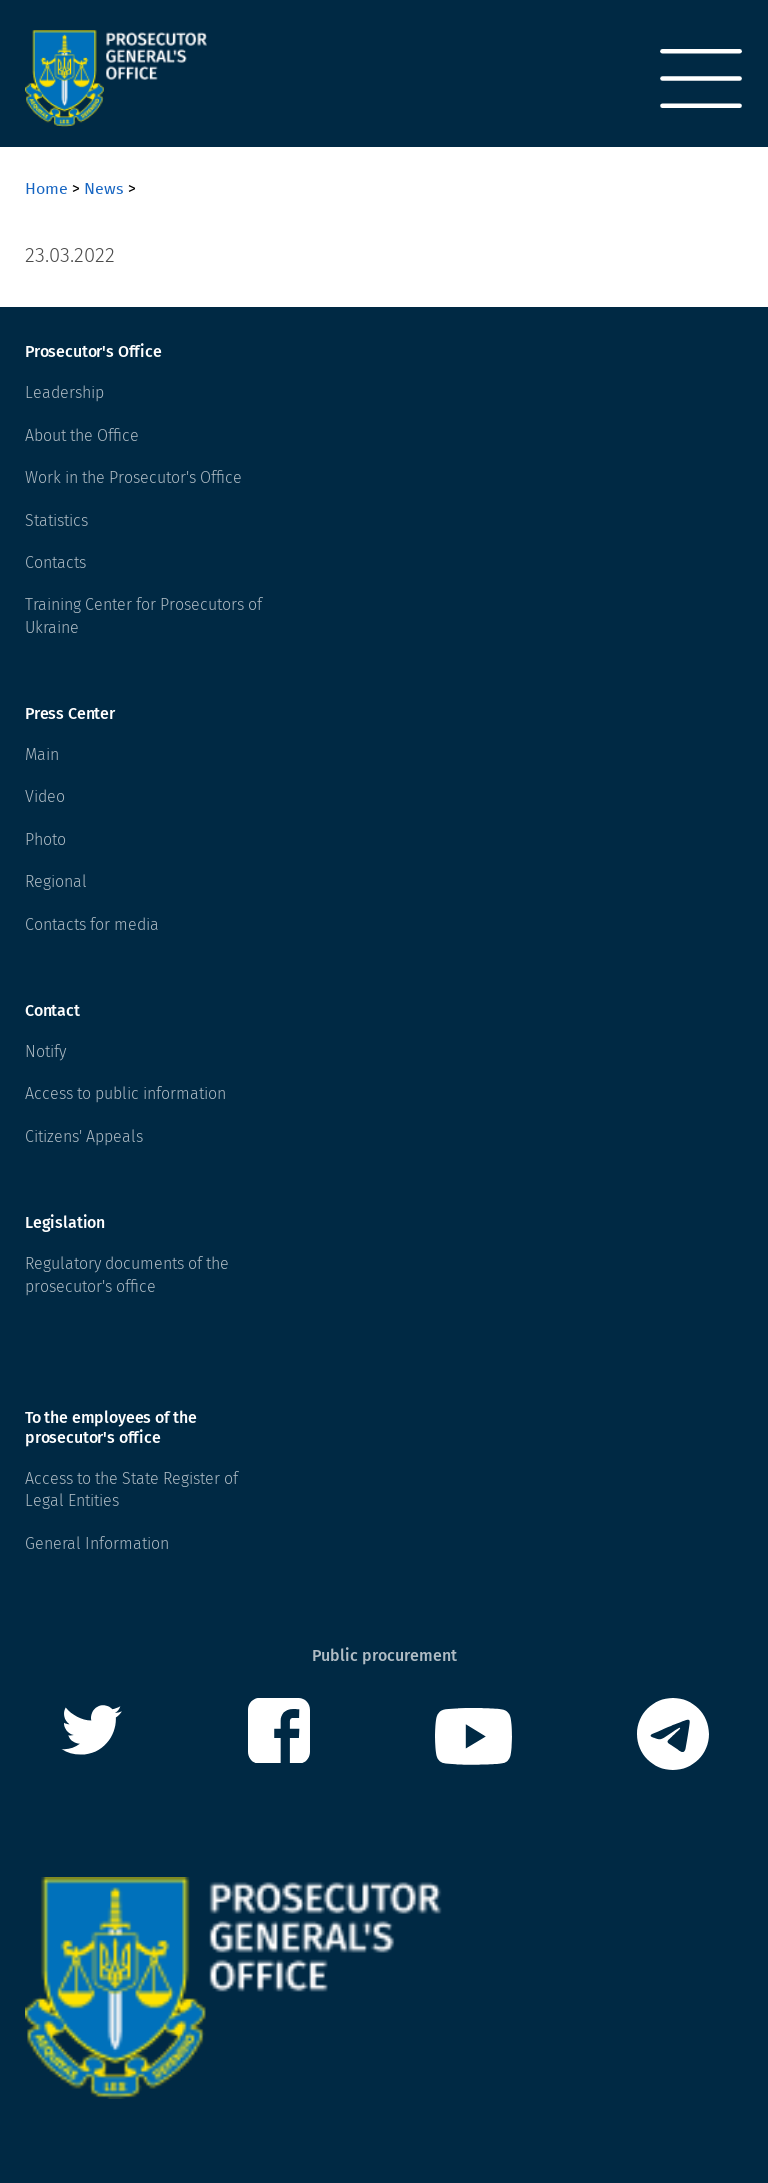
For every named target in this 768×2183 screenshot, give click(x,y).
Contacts (55, 562)
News (104, 188)
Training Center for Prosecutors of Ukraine (143, 615)
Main (42, 754)
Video (45, 796)
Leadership (64, 392)
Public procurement (384, 1655)
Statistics (56, 520)
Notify (45, 1051)
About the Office (82, 435)
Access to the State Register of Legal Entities (131, 1489)
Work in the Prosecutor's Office (133, 477)
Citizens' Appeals (84, 1136)
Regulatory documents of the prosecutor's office (127, 1274)
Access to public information (125, 1093)
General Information (97, 1543)
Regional (56, 881)
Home (46, 188)
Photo (45, 839)
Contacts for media (92, 924)
